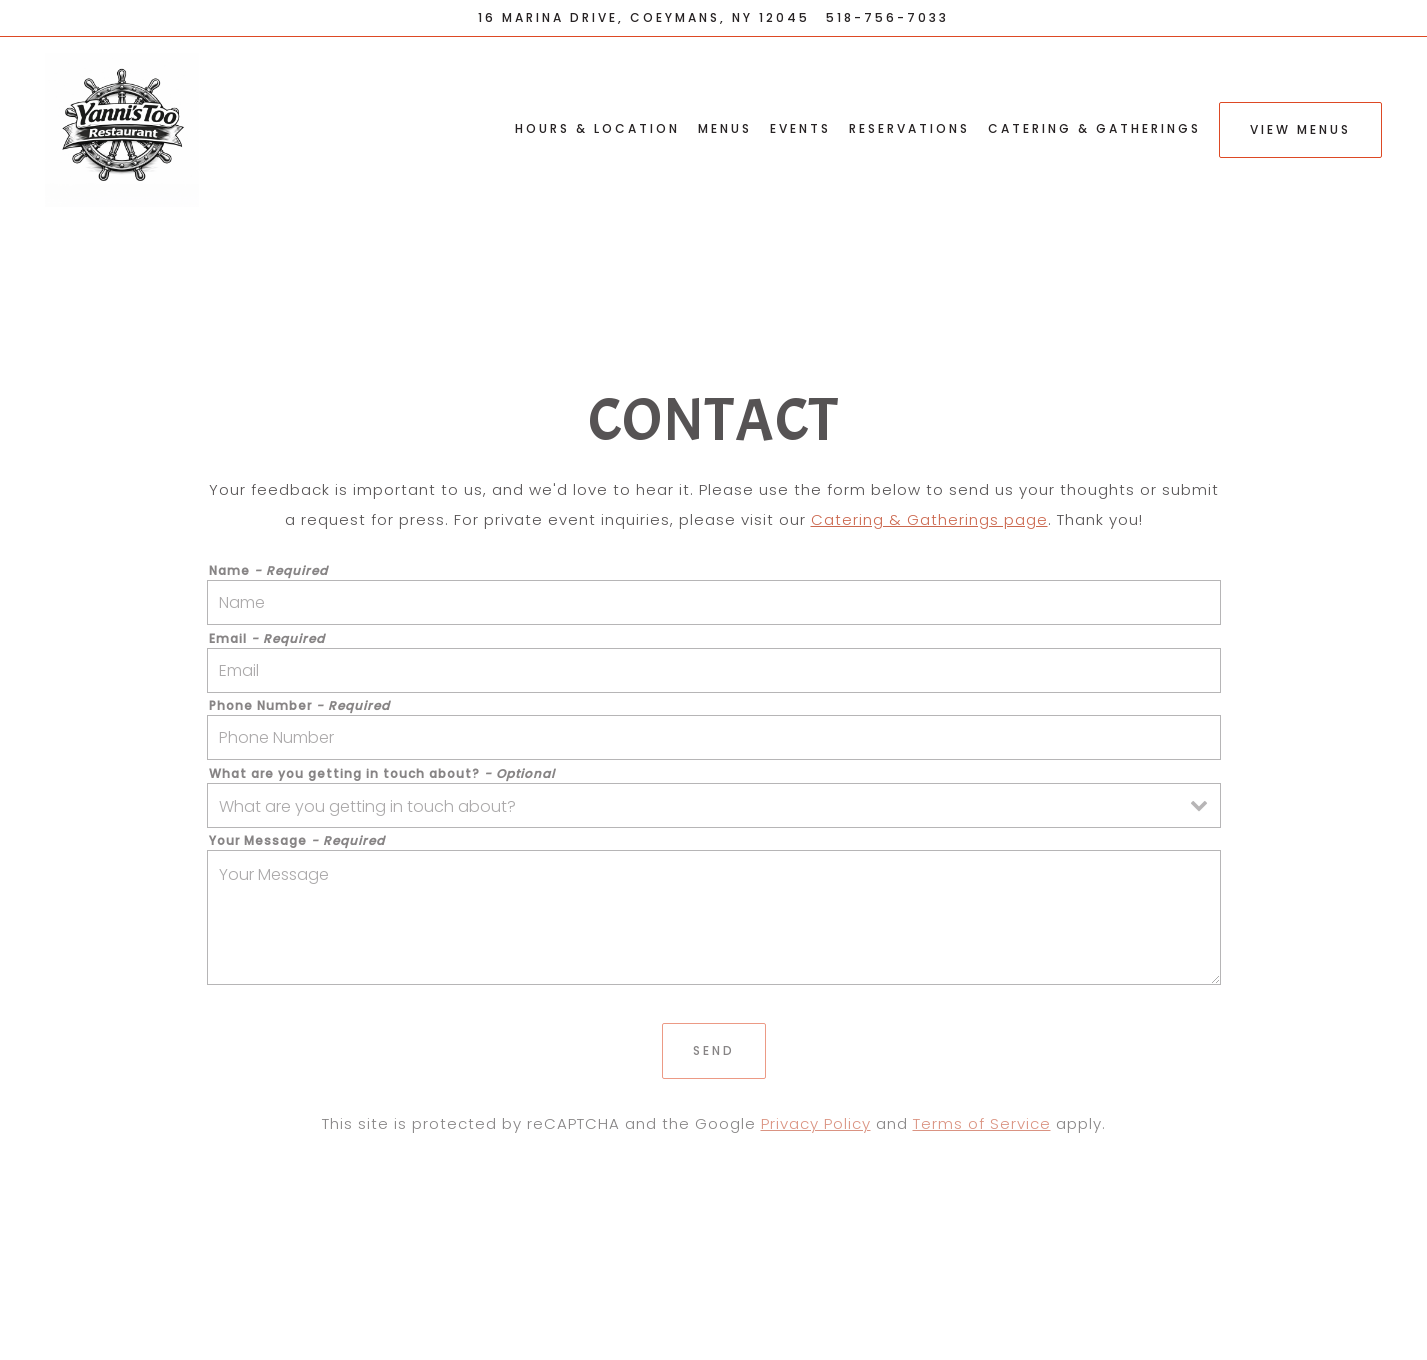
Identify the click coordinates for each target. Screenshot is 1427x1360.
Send (714, 1050)
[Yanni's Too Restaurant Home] (137, 129)
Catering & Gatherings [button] (1094, 128)
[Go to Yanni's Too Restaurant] (644, 18)
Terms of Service (982, 1123)
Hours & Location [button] (597, 128)
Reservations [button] (909, 128)
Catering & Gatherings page (929, 519)
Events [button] (800, 128)
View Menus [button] (1300, 129)
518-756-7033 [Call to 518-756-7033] (887, 17)
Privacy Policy (816, 1123)
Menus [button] (725, 128)
